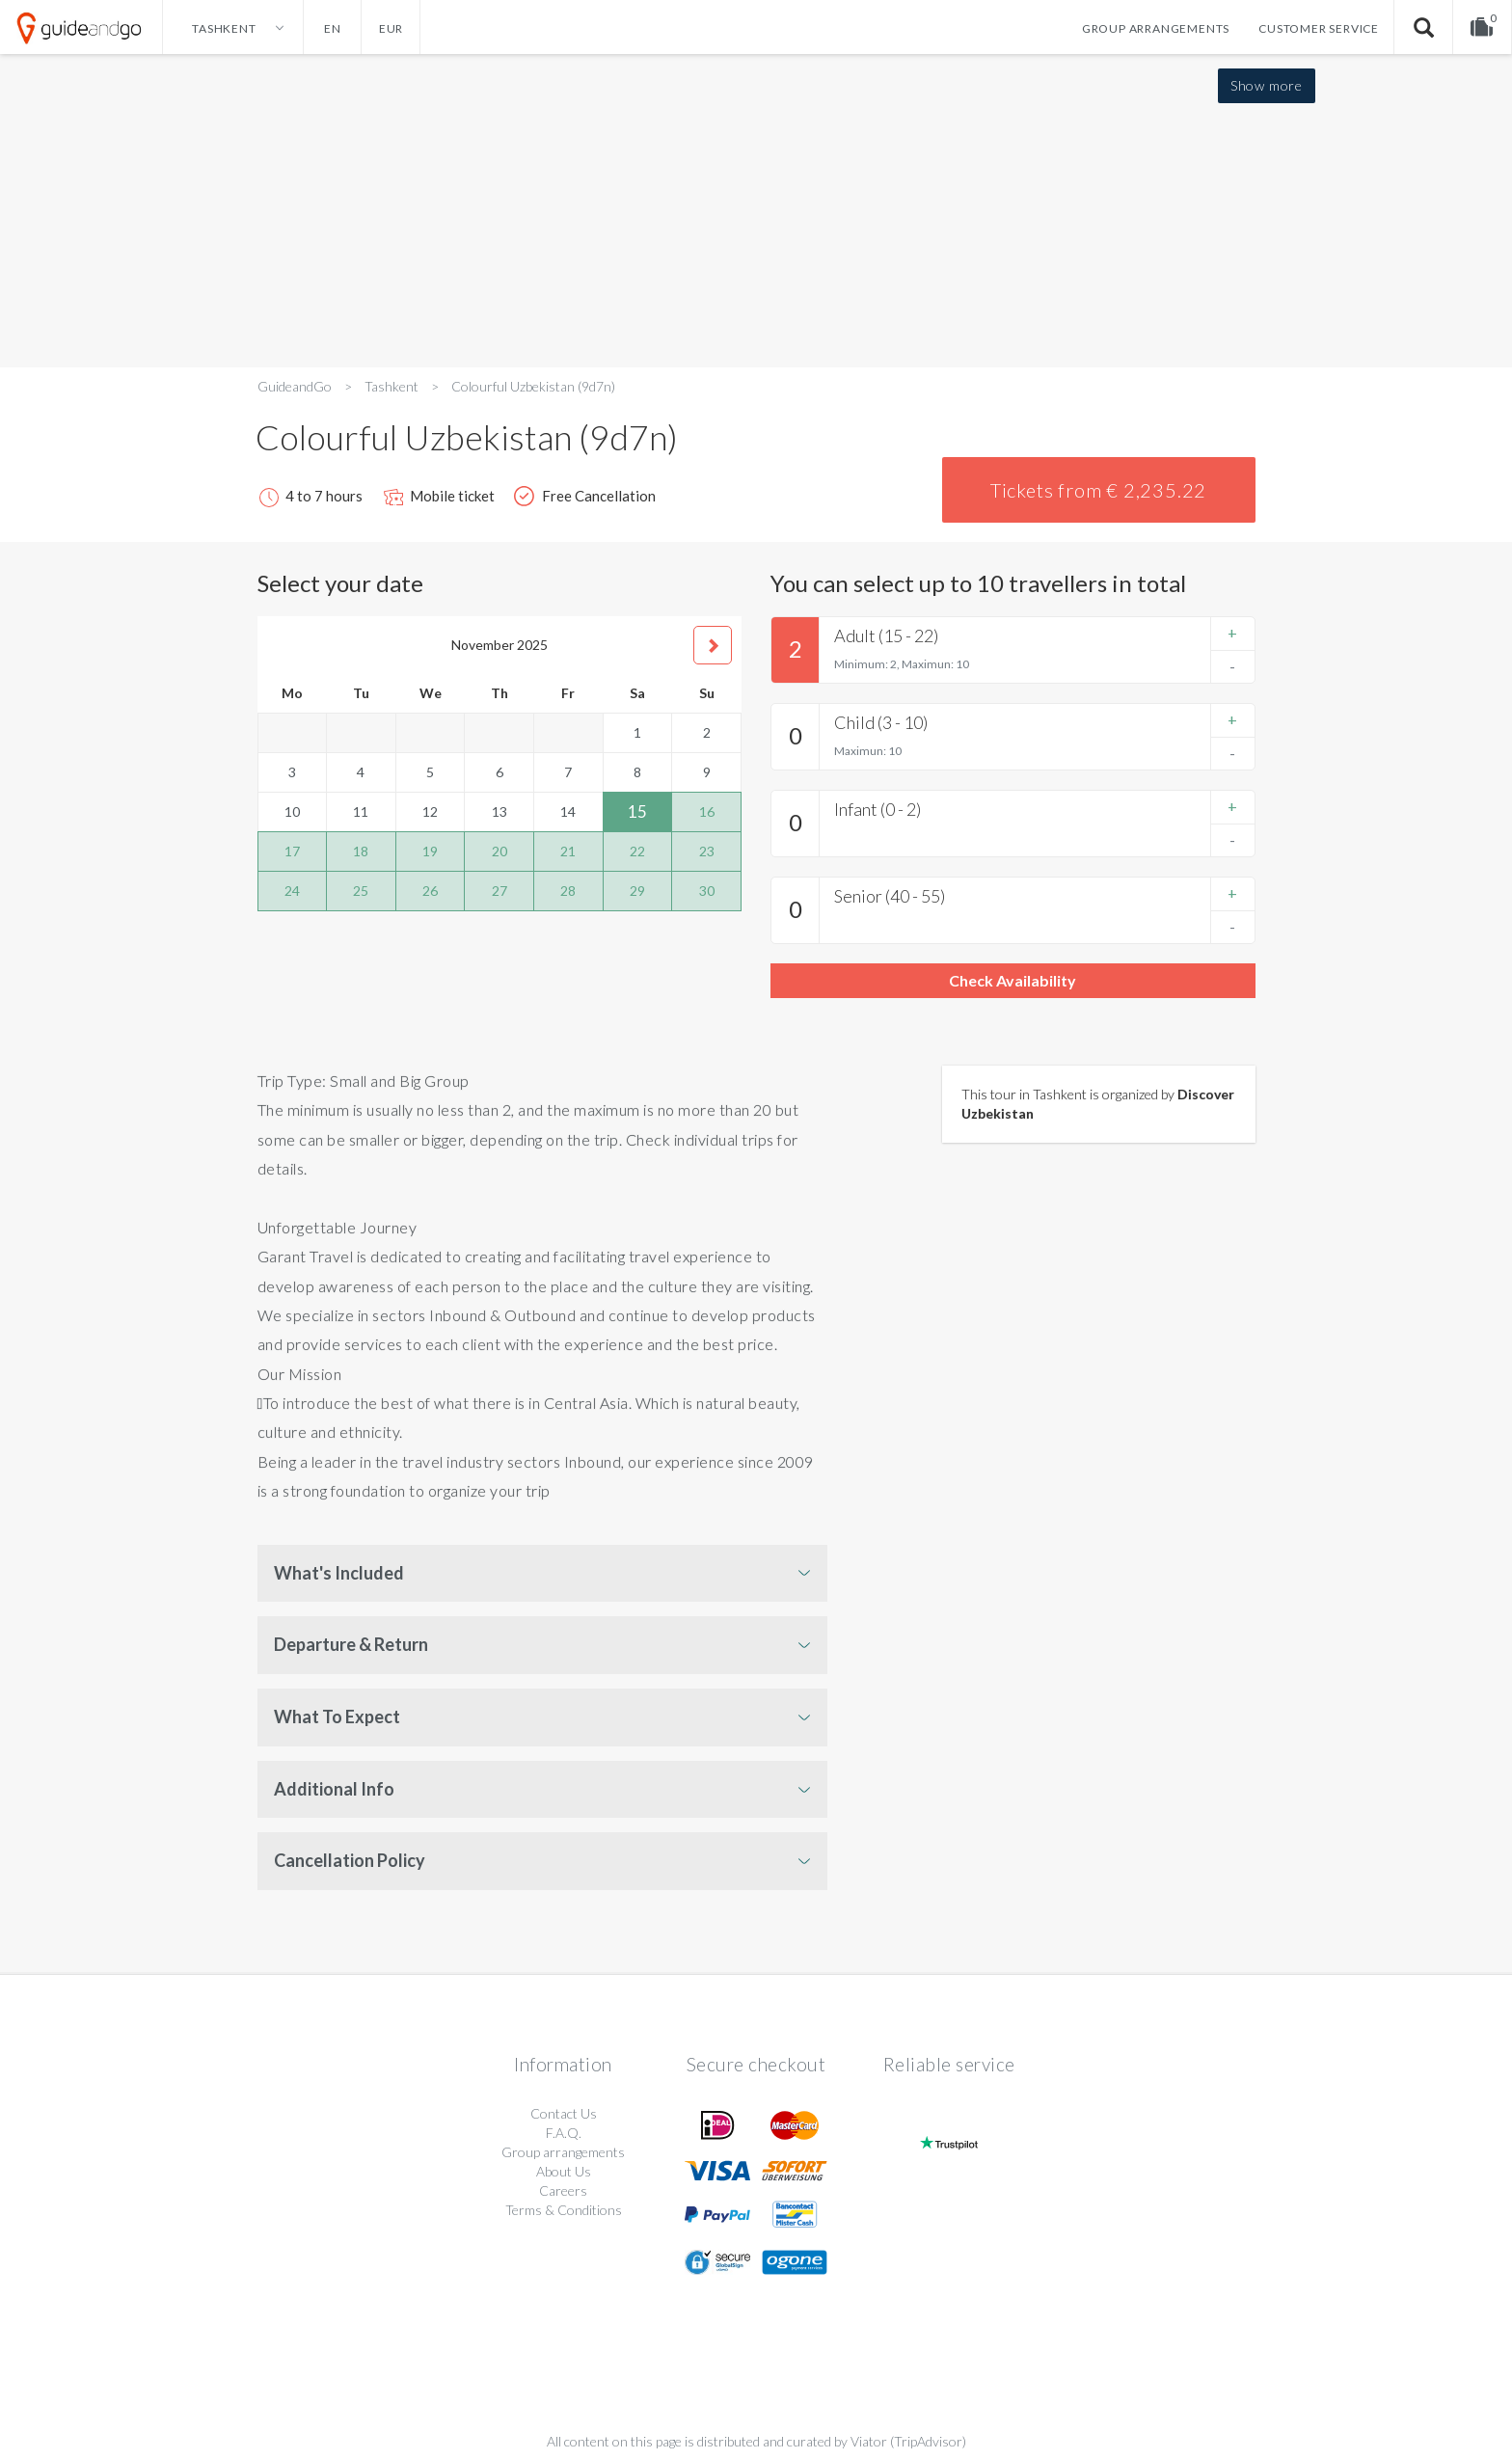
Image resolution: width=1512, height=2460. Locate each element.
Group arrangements (1155, 28)
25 (360, 890)
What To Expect (337, 1716)
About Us (563, 2171)
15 (637, 811)
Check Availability (1012, 980)
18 (360, 851)
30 (707, 890)
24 (292, 890)
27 (499, 890)
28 (568, 890)
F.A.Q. (563, 2132)
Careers (563, 2190)
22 (637, 851)
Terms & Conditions (563, 2210)
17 (292, 851)
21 (568, 851)
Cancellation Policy (349, 1860)
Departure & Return (351, 1644)
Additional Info (334, 1788)
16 (707, 811)
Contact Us (563, 2113)
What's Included (339, 1572)
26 (430, 890)
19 (430, 851)
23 (707, 851)
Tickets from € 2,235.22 (1098, 489)
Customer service (1318, 28)
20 (499, 851)
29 (637, 890)
